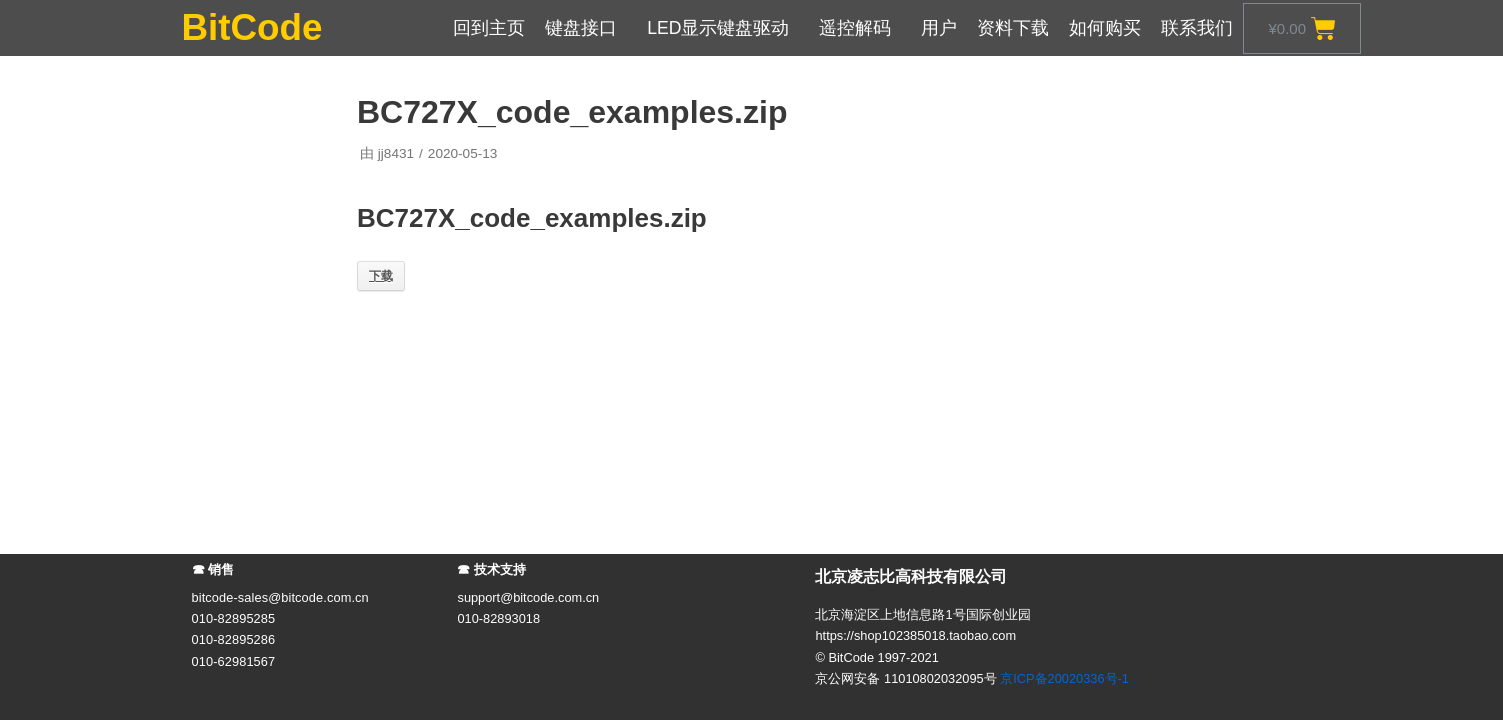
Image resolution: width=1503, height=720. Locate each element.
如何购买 (1105, 28)
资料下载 (1013, 28)
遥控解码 (860, 28)
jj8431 (396, 153)
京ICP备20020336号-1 (1064, 678)
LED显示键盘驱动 (723, 28)
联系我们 (1197, 28)
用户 (939, 28)
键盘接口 (586, 28)
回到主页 (489, 28)
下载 (381, 276)
